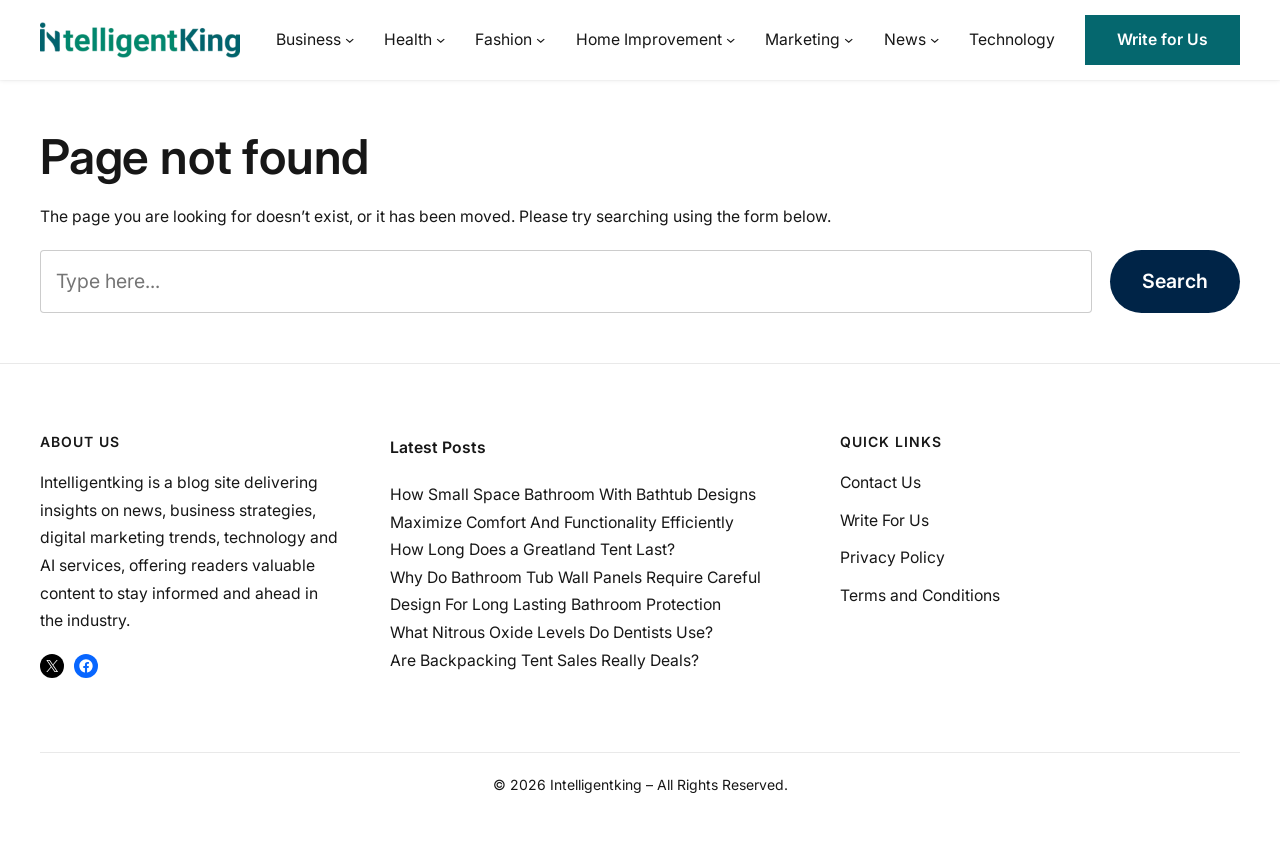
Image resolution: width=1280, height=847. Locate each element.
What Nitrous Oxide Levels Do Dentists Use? (551, 632)
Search (1175, 281)
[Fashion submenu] (540, 39)
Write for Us (1162, 39)
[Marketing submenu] (848, 39)
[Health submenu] (440, 39)
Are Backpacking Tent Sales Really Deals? (544, 660)
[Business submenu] (349, 39)
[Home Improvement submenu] (730, 39)
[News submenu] (934, 39)
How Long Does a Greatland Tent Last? (532, 549)
